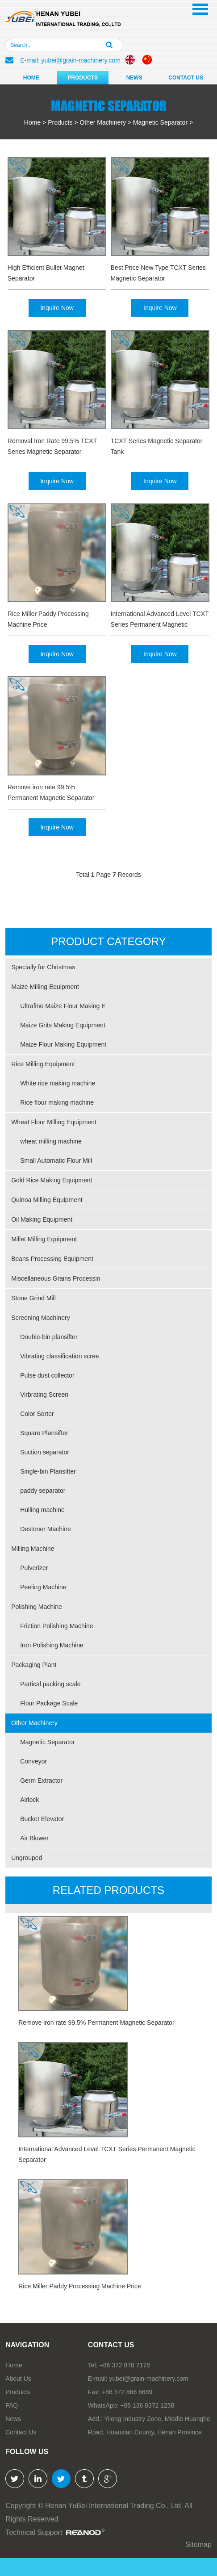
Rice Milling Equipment (43, 1064)
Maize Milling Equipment (45, 986)
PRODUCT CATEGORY (108, 941)
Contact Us (185, 78)
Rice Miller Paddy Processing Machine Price (48, 619)
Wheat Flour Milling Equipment (53, 1122)
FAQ (11, 2405)
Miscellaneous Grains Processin (55, 1278)
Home (31, 78)
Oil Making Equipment (41, 1219)
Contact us (111, 2345)
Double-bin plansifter (48, 1336)
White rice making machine (57, 1083)
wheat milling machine (51, 1141)
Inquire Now (57, 307)
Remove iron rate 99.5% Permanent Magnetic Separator (51, 792)
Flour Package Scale (49, 1703)
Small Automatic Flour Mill (56, 1160)
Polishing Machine (36, 1606)
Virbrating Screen (44, 1394)
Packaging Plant (33, 1664)
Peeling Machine (43, 1587)
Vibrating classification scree (59, 1356)
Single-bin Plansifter (48, 1471)
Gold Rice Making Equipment (51, 1180)
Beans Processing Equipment (52, 1258)
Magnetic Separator (160, 122)
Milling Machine (32, 1548)
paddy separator (42, 1490)
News (134, 78)
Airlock (29, 1799)
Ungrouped (26, 1857)
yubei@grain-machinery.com (81, 60)
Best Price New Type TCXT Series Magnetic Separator (158, 273)
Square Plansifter (44, 1433)
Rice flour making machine (57, 1102)
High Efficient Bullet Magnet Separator (46, 273)
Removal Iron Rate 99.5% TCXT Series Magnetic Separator (52, 446)
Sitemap (198, 2544)
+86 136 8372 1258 (147, 2405)
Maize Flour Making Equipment (63, 1044)
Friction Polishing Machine (56, 1625)
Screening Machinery (40, 1317)
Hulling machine (42, 1509)
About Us (18, 2378)
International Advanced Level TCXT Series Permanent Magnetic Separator (160, 620)
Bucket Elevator (42, 1818)
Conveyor (33, 1761)
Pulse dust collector (47, 1375)
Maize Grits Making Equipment (62, 1025)
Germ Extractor (41, 1780)
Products (83, 78)
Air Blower (34, 1838)
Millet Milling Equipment (44, 1239)
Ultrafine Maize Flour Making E (62, 1005)
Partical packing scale (50, 1684)
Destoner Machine (45, 1529)
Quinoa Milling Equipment (47, 1199)
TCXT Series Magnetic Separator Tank (157, 446)
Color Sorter (37, 1413)
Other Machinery (102, 122)
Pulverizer (34, 1567)
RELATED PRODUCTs (108, 1890)
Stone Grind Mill (33, 1298)
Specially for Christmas (43, 967)
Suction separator (44, 1452)
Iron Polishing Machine (51, 1645)
